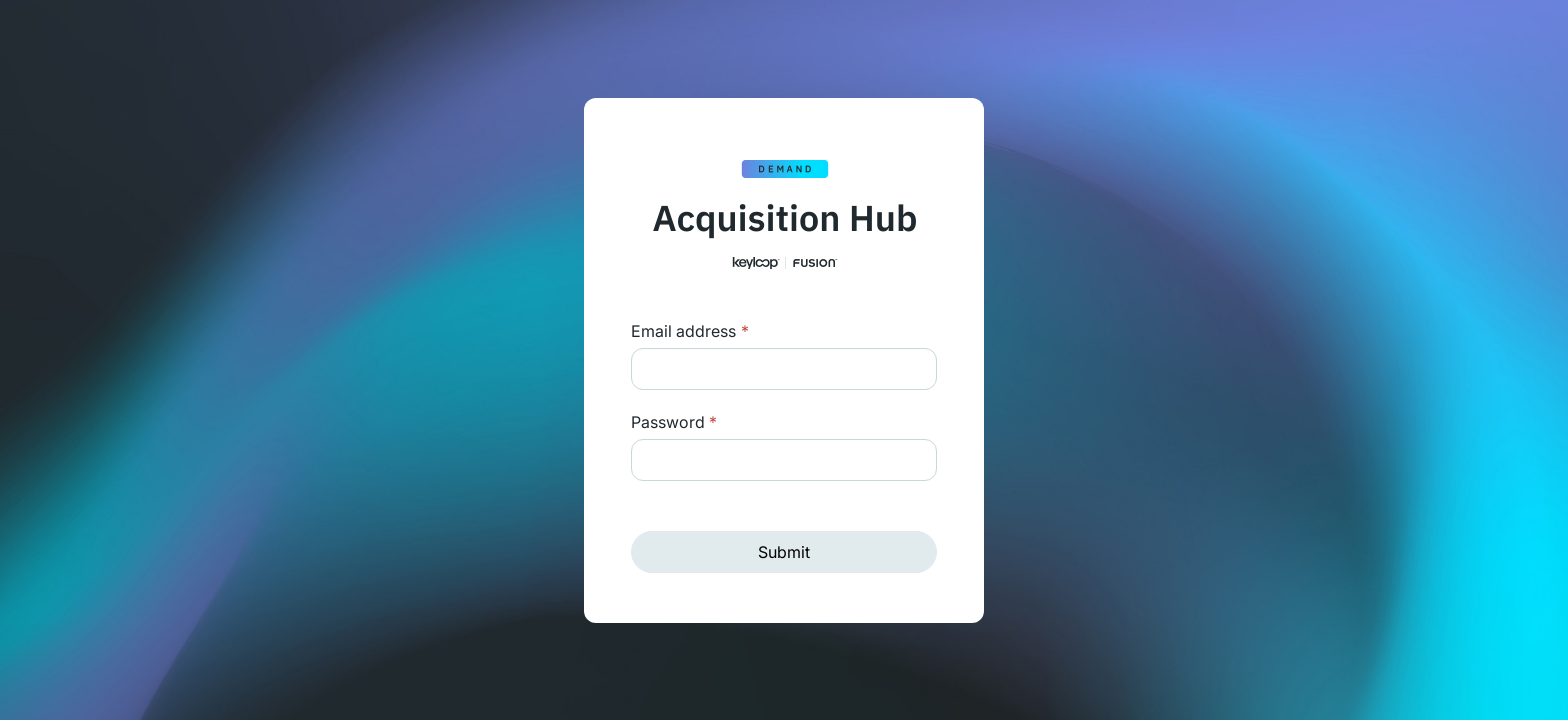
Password (674, 422)
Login (742, 331)
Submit (784, 552)
